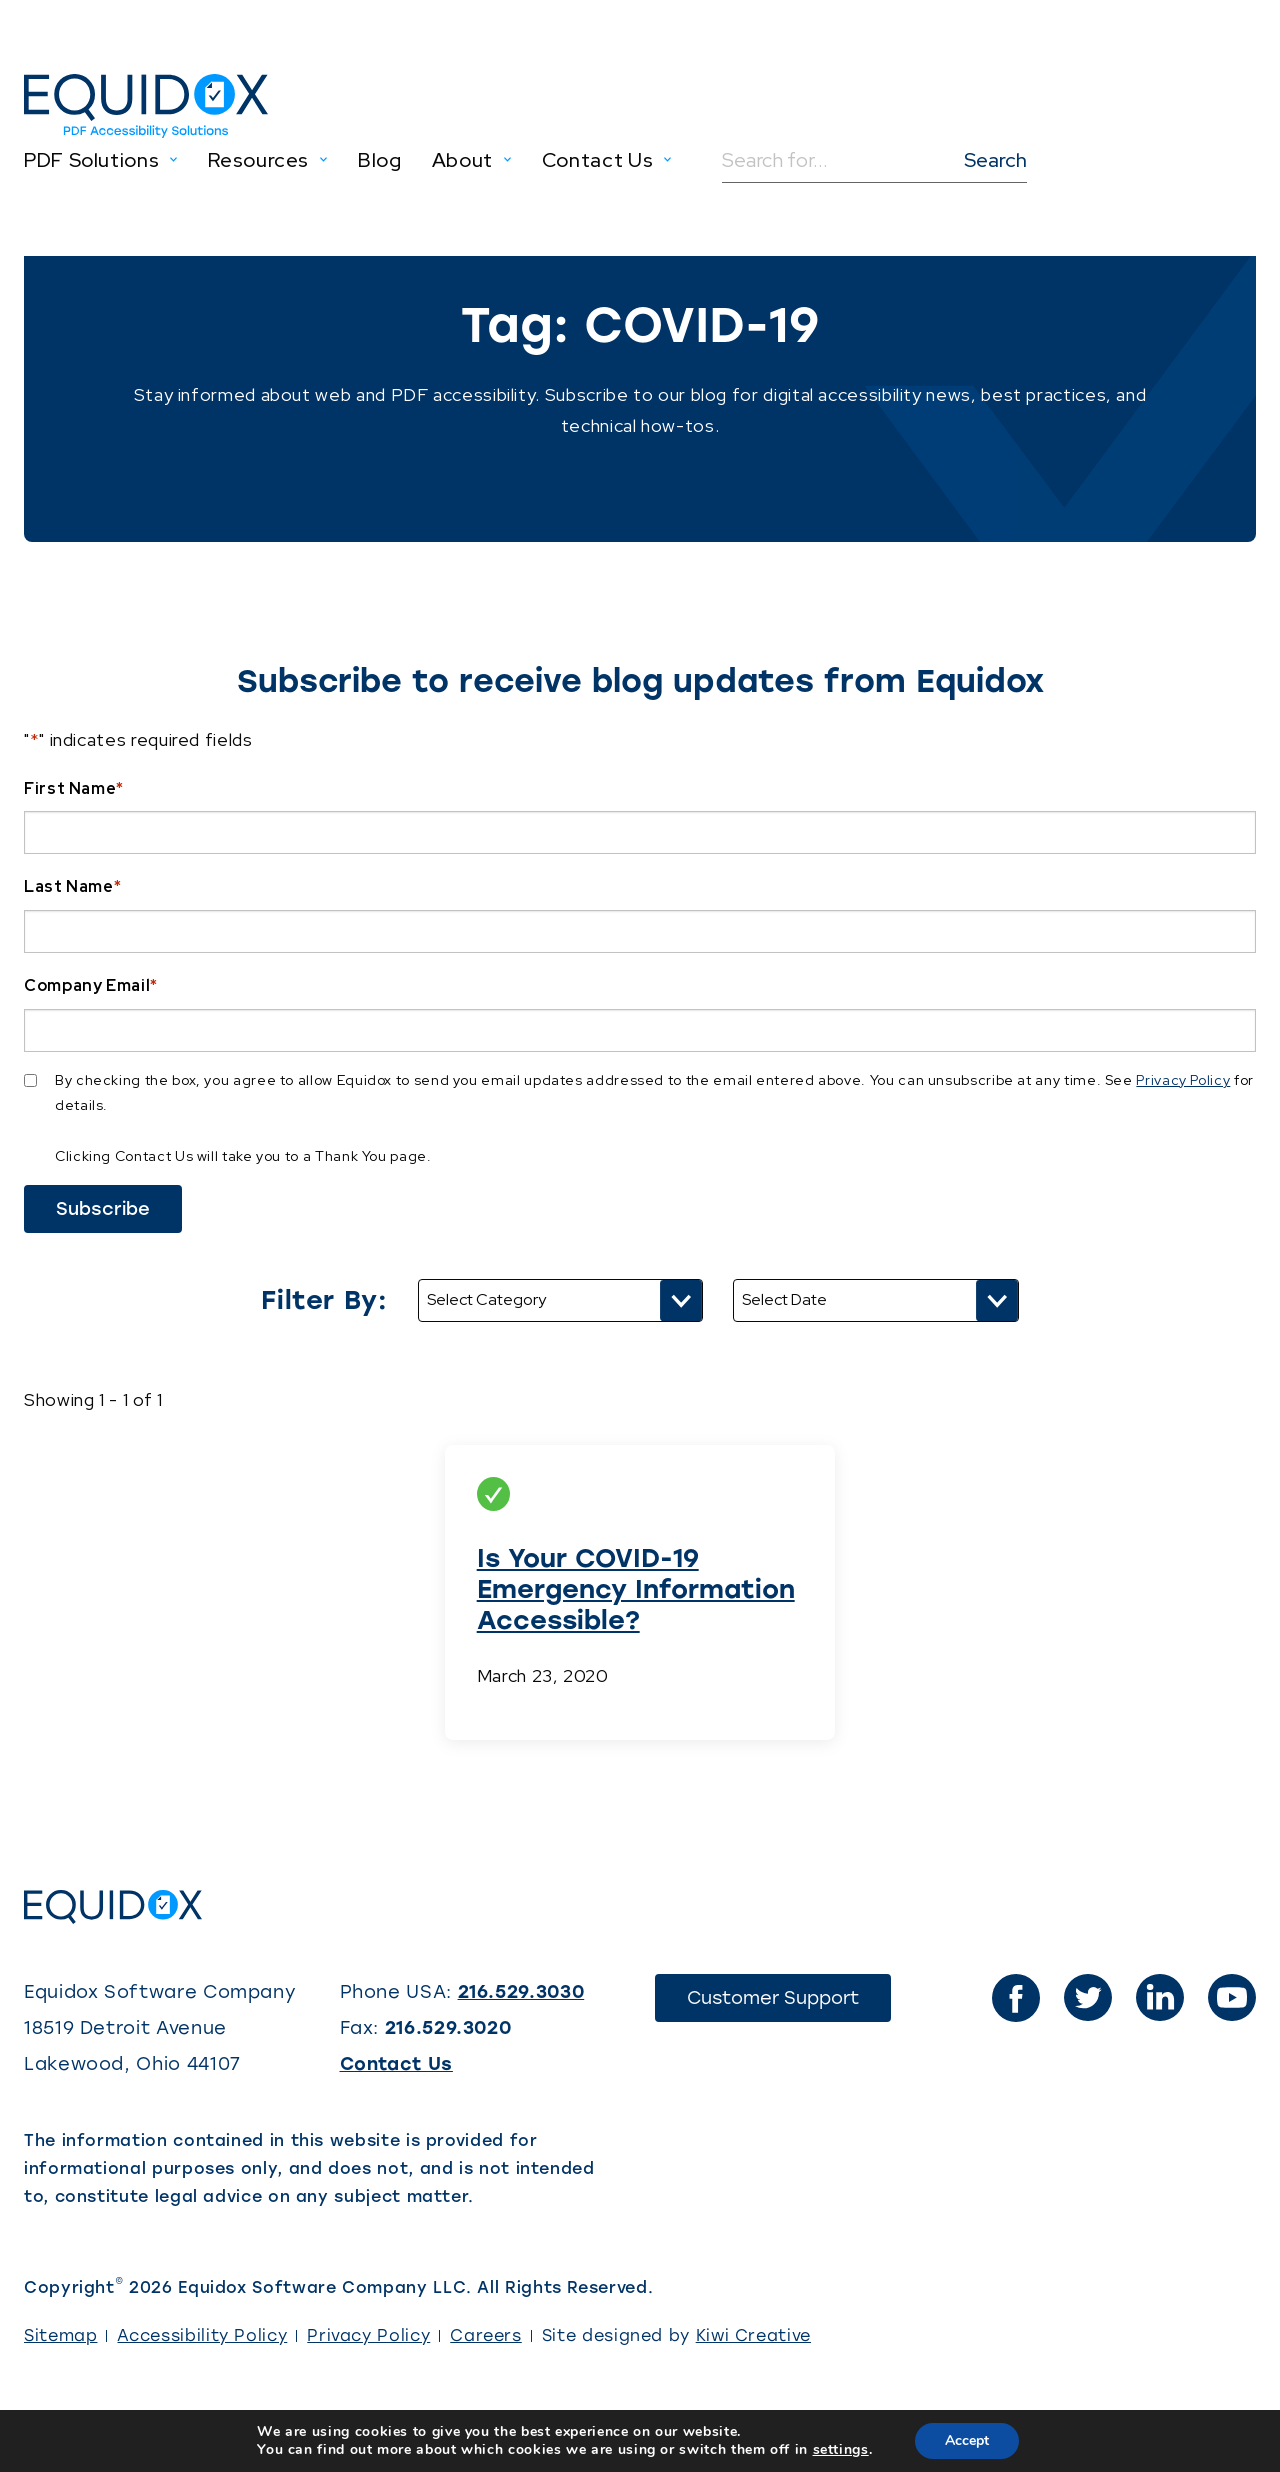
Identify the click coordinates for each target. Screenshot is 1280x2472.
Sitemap (60, 2335)
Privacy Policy (1183, 1080)
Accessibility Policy (202, 2335)
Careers (485, 2335)
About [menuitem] (462, 160)
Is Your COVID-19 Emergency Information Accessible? (636, 1589)
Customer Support (789, 2004)
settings (841, 2450)
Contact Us (396, 2064)
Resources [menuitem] (258, 160)
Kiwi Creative (753, 2335)
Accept (967, 2440)
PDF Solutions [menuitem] (91, 160)
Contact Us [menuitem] (597, 160)
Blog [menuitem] (380, 160)
